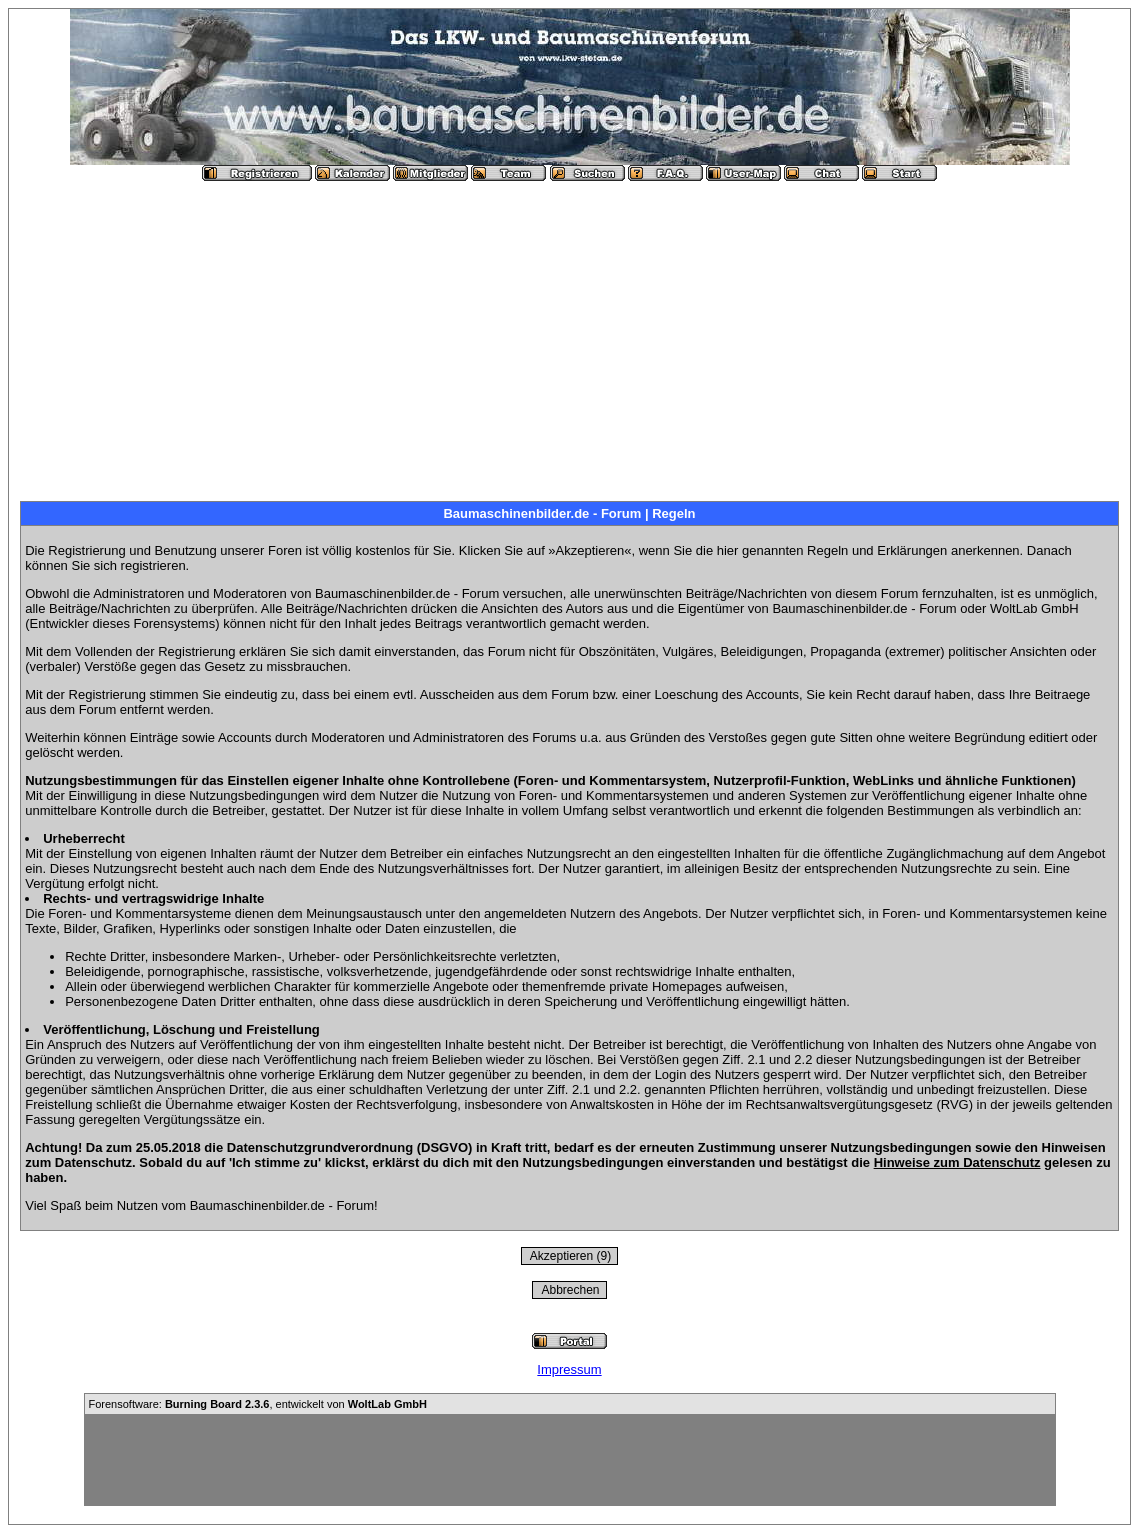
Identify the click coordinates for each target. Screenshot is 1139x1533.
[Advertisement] (569, 333)
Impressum (569, 1369)
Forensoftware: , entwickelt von (258, 1404)
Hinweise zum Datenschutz (957, 1162)
